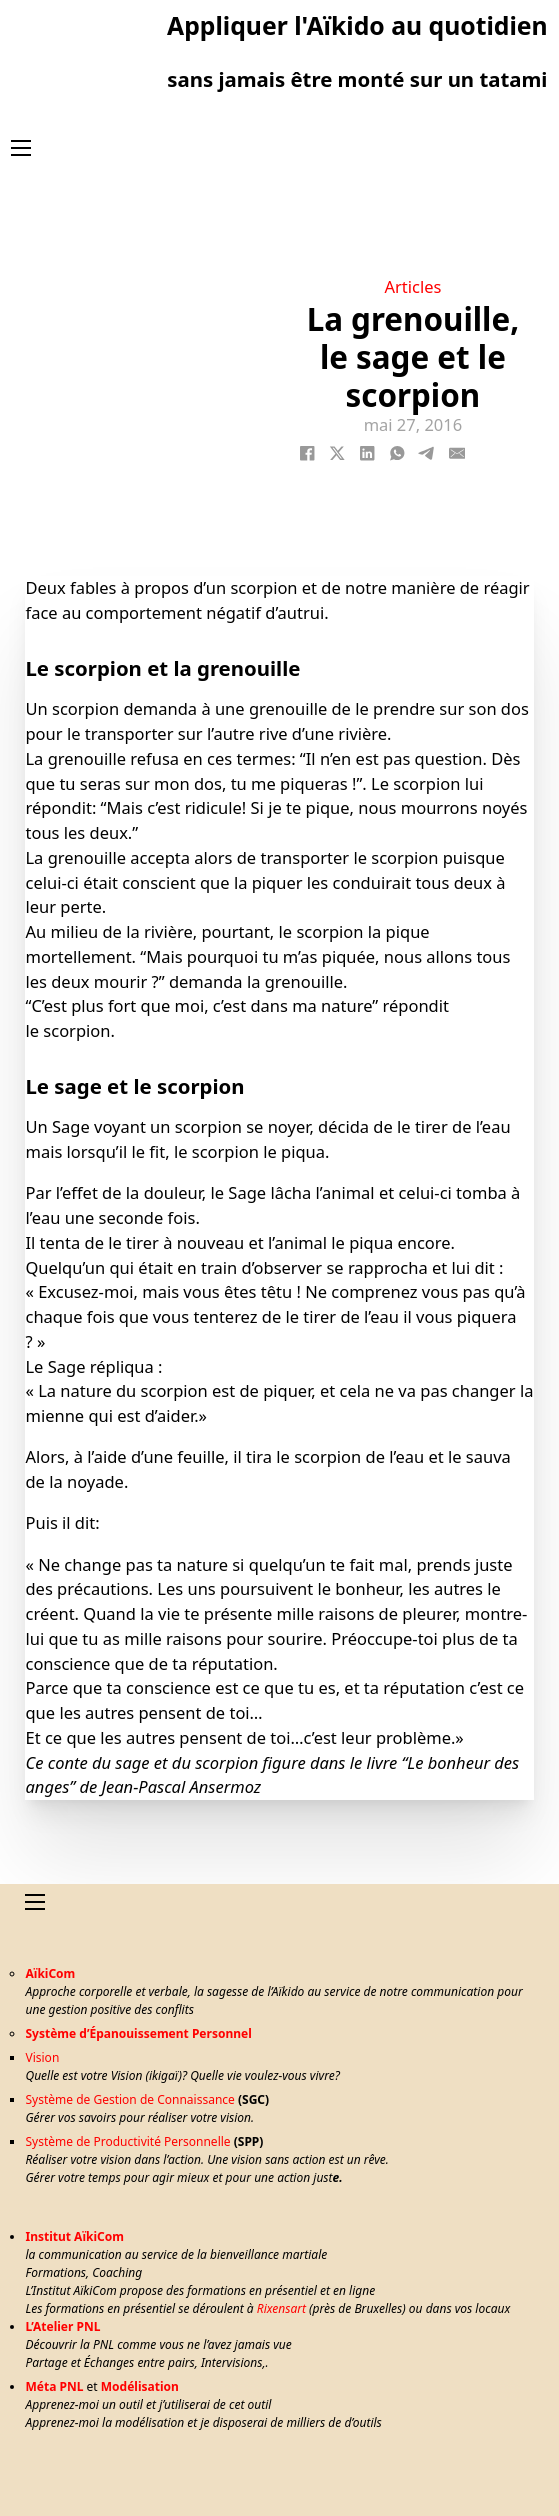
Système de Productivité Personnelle (127, 2141)
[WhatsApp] (397, 453)
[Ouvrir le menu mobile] (21, 148)
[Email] (457, 453)
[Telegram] (427, 453)
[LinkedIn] (367, 453)
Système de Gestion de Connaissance (129, 2099)
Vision (42, 2057)
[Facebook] (307, 453)
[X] (337, 453)
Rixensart (281, 2308)
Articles (412, 286)
